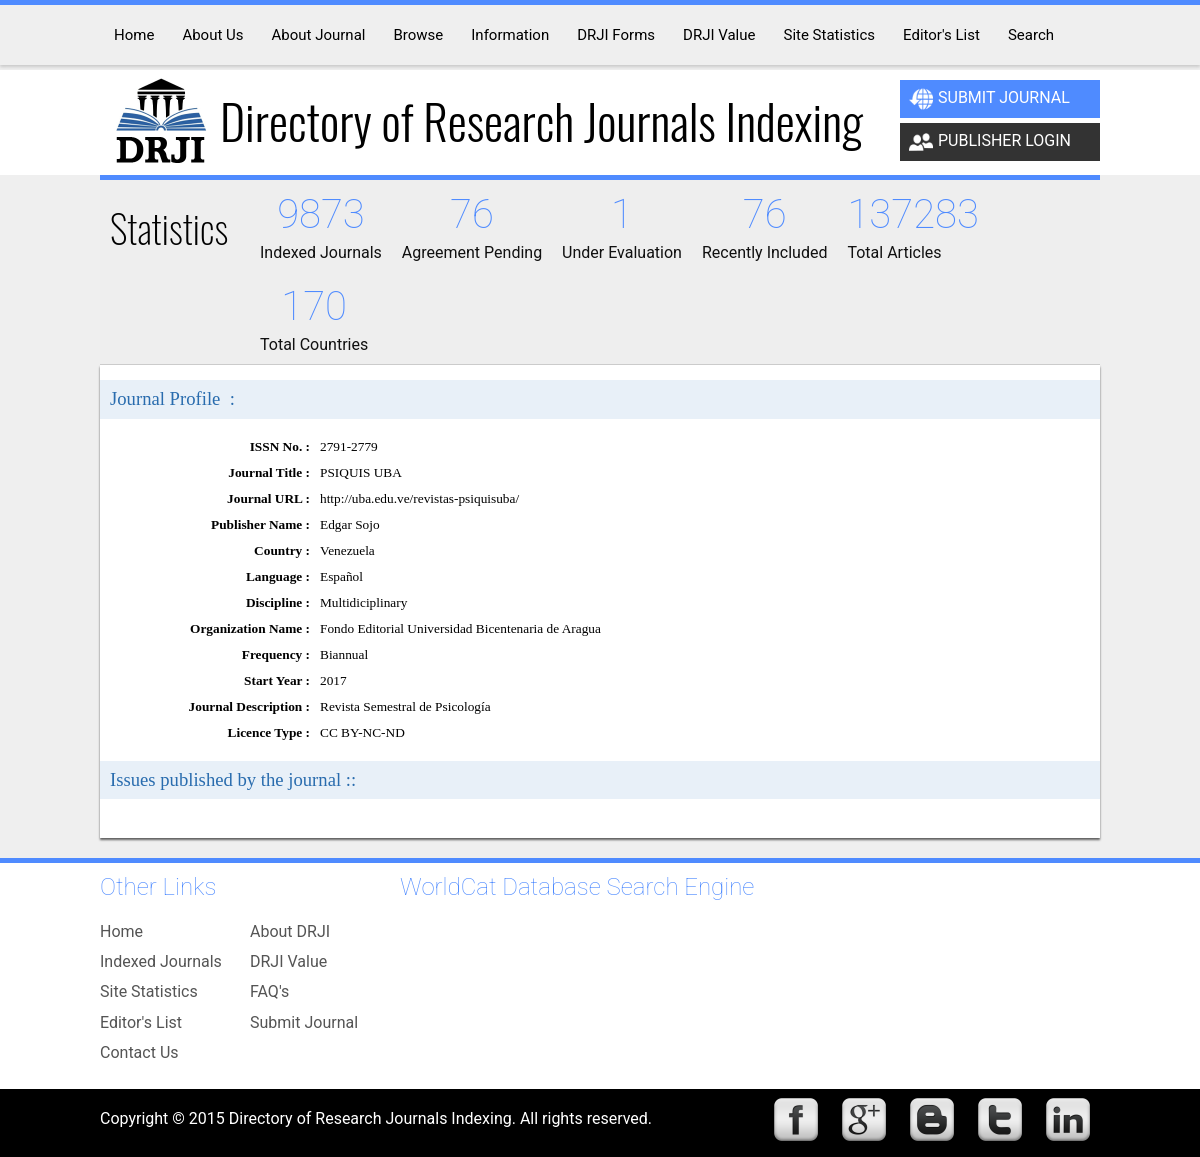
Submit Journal (989, 99)
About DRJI (290, 931)
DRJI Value (288, 961)
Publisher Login (990, 142)
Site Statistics (149, 991)
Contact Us (139, 1052)
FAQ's (269, 991)
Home (121, 931)
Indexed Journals (161, 961)
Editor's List (141, 1022)
